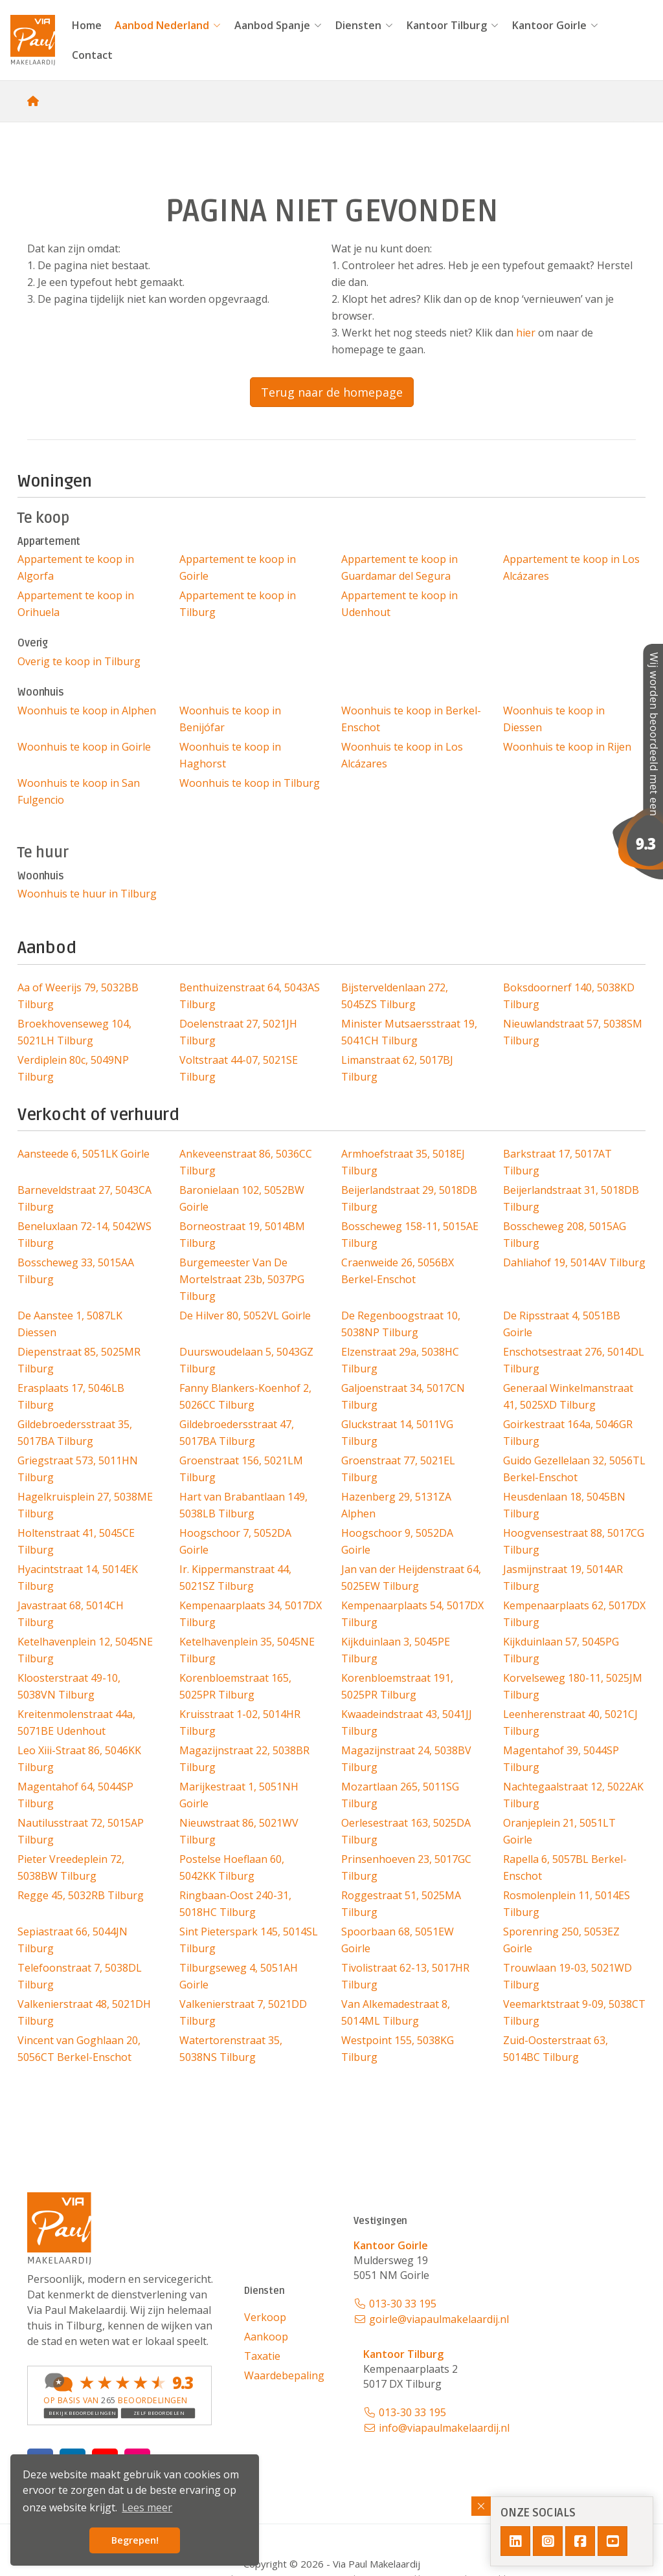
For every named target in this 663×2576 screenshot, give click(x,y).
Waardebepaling (284, 2375)
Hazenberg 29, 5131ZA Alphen (396, 1505)
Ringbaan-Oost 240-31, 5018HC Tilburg (235, 1903)
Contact (92, 55)
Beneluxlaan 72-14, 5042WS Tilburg (84, 1234)
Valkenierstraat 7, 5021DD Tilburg (243, 2012)
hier (525, 332)
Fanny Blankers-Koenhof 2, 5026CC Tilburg (245, 1396)
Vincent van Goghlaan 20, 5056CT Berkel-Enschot (78, 2048)
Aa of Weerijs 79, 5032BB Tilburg (78, 995)
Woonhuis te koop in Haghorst (230, 755)
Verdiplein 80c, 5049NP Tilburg (73, 1068)
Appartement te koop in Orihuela (75, 603)
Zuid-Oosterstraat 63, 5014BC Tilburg (555, 2048)
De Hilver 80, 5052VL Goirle (245, 1315)
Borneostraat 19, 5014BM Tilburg (242, 1234)
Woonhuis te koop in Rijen (567, 747)
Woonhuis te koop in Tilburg (249, 783)
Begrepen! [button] (135, 2540)
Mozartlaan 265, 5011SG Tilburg (400, 1795)
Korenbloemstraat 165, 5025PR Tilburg (235, 1686)
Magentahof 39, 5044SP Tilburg (561, 1758)
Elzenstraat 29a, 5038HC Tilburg (400, 1360)
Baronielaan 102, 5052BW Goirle (241, 1198)
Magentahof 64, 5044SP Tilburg (75, 1795)
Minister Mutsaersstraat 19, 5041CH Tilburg (409, 1032)
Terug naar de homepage (332, 392)
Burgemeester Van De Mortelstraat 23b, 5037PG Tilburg (241, 1279)
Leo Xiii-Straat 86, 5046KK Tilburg (79, 1758)
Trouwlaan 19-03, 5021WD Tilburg (567, 1976)
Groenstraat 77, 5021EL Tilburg (398, 1468)
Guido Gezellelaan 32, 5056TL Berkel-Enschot (574, 1468)
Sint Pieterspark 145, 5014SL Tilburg (248, 1939)
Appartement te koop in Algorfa (75, 567)
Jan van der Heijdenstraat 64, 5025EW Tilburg (411, 1577)
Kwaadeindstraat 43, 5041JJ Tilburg (406, 1722)
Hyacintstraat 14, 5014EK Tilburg (77, 1577)
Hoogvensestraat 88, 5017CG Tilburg (573, 1541)
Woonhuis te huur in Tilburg (87, 893)
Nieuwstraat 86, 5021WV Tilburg (238, 1831)
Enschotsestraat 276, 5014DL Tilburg (573, 1360)
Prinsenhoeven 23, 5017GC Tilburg (406, 1867)
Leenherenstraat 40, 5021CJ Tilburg (570, 1722)
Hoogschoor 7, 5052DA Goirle (235, 1541)
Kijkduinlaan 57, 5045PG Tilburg (561, 1650)
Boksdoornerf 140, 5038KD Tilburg (569, 995)
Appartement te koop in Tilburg (237, 603)
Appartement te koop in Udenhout (399, 603)
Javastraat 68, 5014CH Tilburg (70, 1613)
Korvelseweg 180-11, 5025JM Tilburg (572, 1686)
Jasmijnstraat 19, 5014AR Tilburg (563, 1577)
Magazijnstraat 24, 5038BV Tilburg (406, 1758)
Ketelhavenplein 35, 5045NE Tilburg (247, 1650)
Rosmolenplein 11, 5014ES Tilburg (566, 1903)
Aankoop (266, 2336)
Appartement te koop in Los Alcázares (571, 567)
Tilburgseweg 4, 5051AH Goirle (238, 1976)
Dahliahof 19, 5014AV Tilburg (574, 1262)
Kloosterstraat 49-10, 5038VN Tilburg (68, 1686)
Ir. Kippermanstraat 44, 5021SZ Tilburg (235, 1577)
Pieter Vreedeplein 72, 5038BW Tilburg (70, 1867)
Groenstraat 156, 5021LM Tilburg (241, 1468)
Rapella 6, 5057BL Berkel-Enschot (565, 1867)
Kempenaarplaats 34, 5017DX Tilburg (250, 1613)
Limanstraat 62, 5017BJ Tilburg (397, 1068)
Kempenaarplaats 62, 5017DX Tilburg (574, 1613)
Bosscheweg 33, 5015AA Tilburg (75, 1270)
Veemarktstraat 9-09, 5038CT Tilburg (574, 2012)
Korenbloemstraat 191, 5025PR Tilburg (397, 1686)
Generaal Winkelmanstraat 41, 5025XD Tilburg (568, 1396)
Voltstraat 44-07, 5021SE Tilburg (238, 1068)
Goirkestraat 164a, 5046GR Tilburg (568, 1432)
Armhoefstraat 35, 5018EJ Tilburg (403, 1162)
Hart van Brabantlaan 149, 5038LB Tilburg (243, 1505)
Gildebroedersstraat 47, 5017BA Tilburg (236, 1432)
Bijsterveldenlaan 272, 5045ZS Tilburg (394, 995)
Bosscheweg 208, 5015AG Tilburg (564, 1234)
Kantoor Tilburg (453, 25)
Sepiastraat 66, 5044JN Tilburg (72, 1939)
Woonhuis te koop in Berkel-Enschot (411, 718)
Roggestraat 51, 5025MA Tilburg (401, 1903)
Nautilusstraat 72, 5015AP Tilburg (80, 1831)
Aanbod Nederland (168, 25)
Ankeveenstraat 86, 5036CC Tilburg (245, 1162)
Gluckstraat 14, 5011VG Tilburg (397, 1432)
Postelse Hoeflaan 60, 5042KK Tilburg (231, 1867)
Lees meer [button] (147, 2507)
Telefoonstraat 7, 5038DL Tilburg (79, 1976)
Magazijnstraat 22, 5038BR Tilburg (244, 1758)
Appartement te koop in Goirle (237, 567)
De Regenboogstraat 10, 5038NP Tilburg (400, 1323)
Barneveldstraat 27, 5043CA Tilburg (84, 1198)
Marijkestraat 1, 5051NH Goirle (238, 1795)
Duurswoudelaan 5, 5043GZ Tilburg (246, 1360)
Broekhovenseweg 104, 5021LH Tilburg (74, 1032)
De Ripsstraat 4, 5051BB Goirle (561, 1323)
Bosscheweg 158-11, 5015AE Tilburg (409, 1234)
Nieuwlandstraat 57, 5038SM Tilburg (572, 1032)
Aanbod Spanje (278, 25)
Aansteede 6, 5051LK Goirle (83, 1154)
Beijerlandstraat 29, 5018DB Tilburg (409, 1198)
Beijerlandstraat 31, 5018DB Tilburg (571, 1198)
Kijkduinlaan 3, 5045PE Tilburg (395, 1650)
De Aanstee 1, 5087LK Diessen (69, 1323)
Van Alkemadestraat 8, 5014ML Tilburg (395, 2012)
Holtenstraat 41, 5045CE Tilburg (76, 1541)
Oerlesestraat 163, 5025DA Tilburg (406, 1831)
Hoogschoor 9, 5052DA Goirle (397, 1541)
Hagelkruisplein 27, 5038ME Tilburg (85, 1505)
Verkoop (265, 2317)
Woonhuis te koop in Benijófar (230, 718)
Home (87, 25)
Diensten (364, 25)
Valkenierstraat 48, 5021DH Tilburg (84, 2012)
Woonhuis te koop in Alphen (86, 710)
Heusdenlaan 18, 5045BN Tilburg (564, 1505)
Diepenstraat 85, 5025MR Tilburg (78, 1360)
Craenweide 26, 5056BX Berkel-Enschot (397, 1270)
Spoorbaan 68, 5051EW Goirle (397, 1939)
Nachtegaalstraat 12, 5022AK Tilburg (573, 1795)
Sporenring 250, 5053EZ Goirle (561, 1939)
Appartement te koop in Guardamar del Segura (399, 567)
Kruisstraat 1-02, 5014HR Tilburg (239, 1722)
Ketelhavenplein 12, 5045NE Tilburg (85, 1650)
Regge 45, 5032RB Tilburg (80, 1895)
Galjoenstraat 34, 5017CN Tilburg (403, 1396)
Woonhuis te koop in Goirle (84, 747)
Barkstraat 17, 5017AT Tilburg (557, 1162)
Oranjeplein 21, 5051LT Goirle (559, 1831)
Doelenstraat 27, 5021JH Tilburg (238, 1032)
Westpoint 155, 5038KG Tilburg (397, 2048)
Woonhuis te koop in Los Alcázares (402, 755)
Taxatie (262, 2356)
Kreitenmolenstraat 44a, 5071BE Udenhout (76, 1722)
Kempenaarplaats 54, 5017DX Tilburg (412, 1613)
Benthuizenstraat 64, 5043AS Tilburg (249, 995)
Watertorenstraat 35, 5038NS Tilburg (230, 2048)
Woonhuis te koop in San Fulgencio (78, 791)
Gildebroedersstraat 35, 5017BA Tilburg (74, 1432)
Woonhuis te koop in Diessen (554, 718)
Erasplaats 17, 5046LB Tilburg (70, 1396)
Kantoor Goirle (555, 25)
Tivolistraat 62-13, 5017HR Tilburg (405, 1976)
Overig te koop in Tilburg (78, 661)
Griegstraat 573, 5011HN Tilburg (77, 1468)
